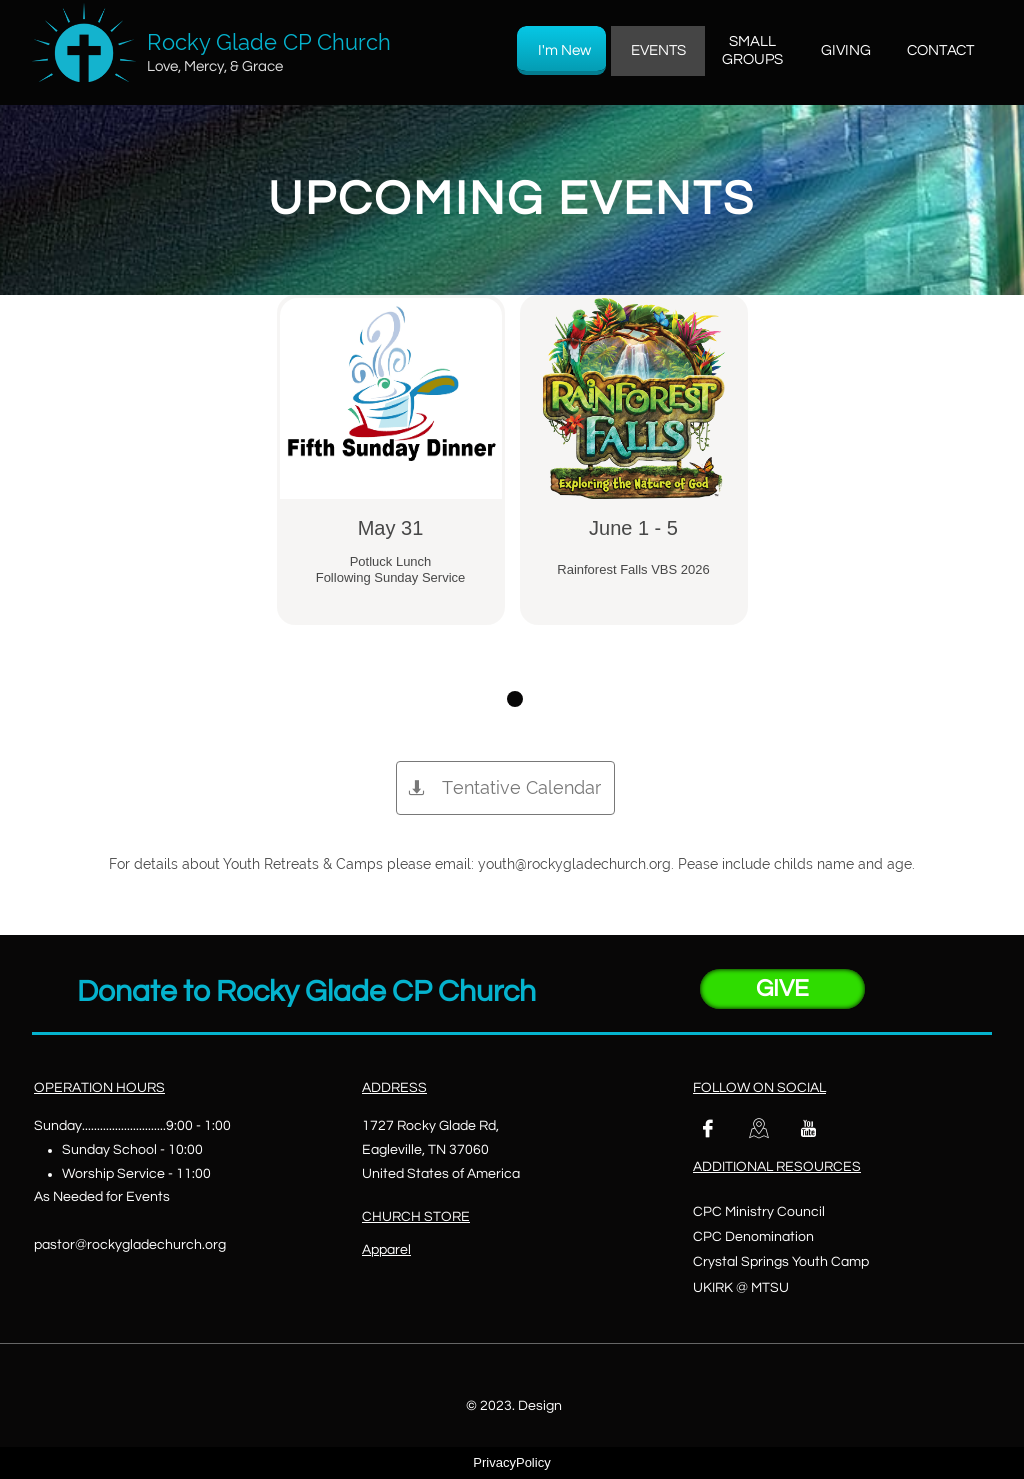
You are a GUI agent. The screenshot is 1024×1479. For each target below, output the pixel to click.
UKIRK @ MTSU (741, 1288)
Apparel (386, 1250)
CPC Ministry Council (759, 1212)
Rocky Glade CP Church (269, 42)
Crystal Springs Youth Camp (781, 1262)
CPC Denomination (753, 1237)
